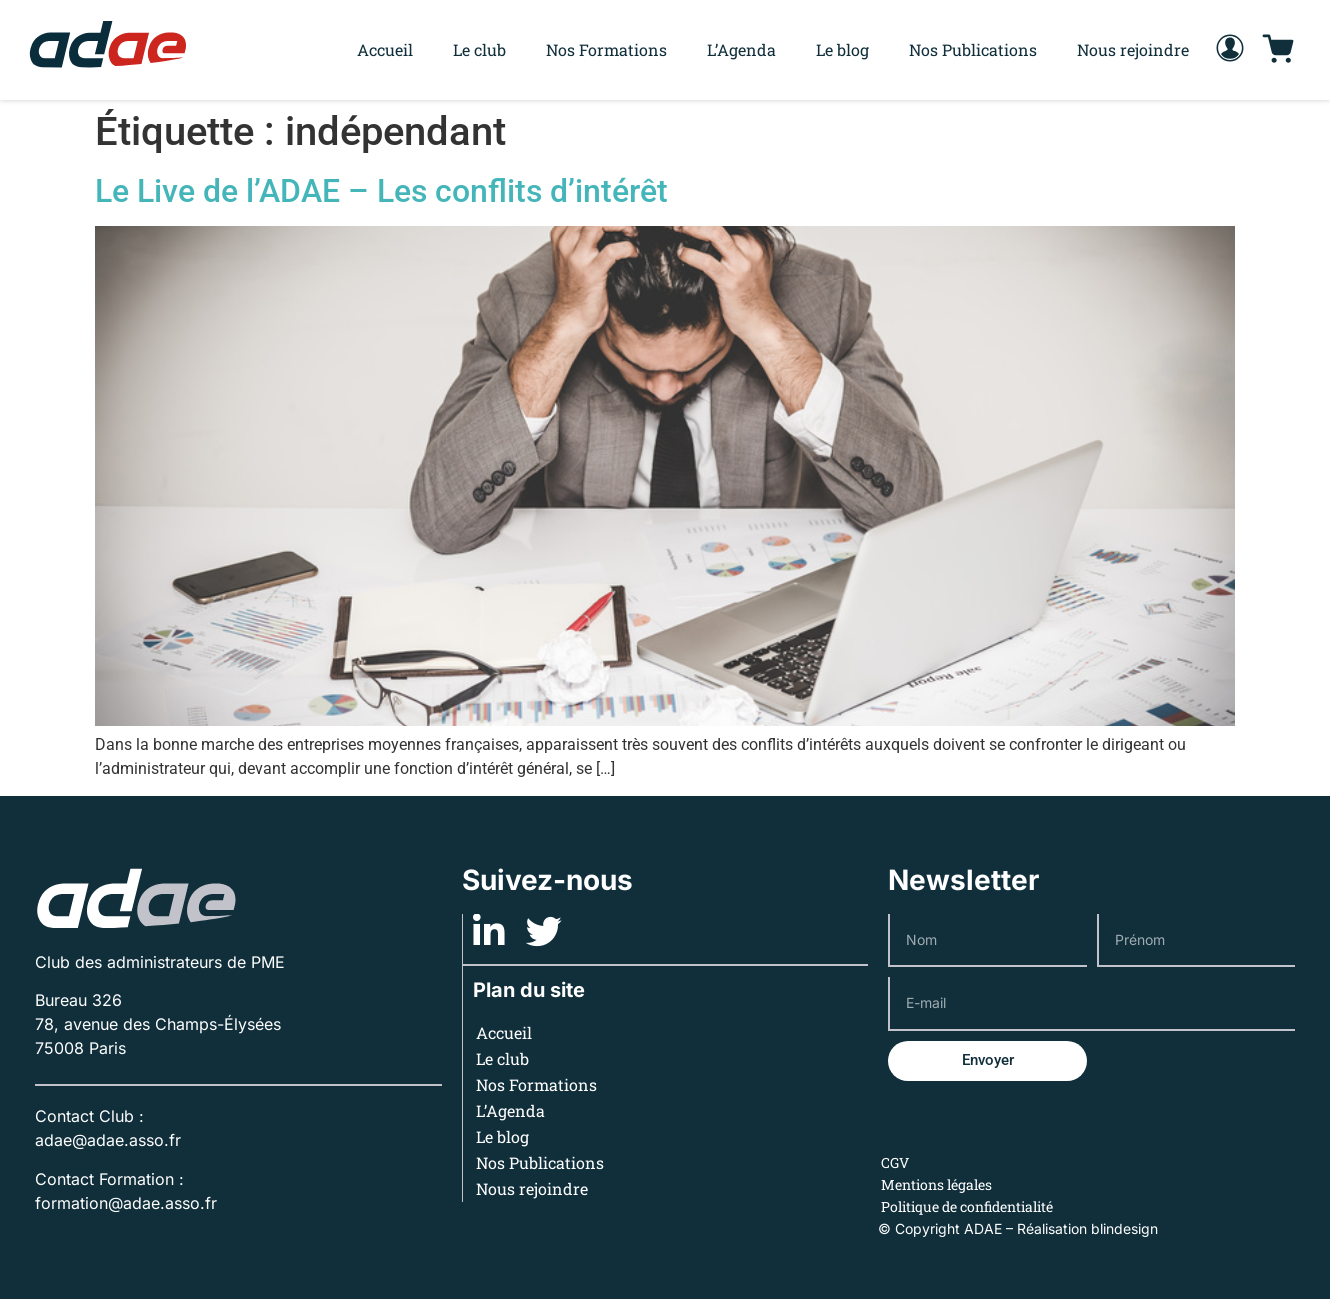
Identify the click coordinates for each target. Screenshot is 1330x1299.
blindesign (1124, 1228)
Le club (479, 49)
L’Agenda (741, 49)
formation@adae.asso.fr (126, 1203)
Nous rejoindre (1133, 49)
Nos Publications (973, 49)
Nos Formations (606, 49)
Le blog (842, 49)
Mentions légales (936, 1184)
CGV (895, 1162)
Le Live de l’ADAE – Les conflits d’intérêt (381, 191)
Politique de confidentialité (967, 1206)
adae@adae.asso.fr (108, 1140)
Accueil (385, 49)
